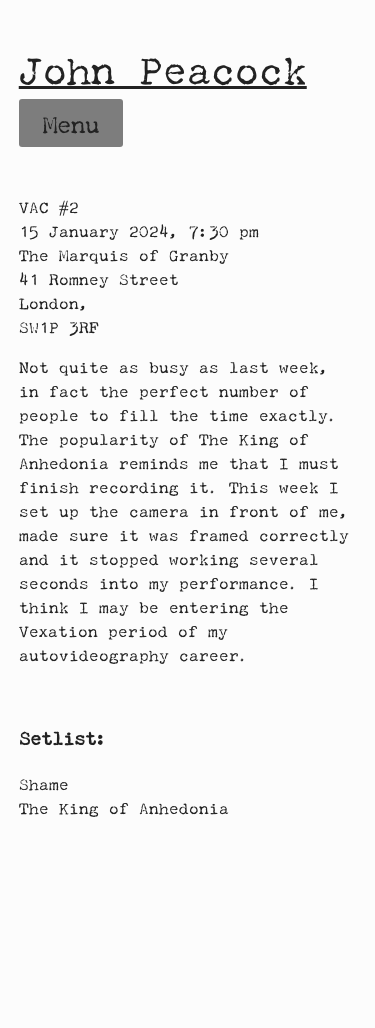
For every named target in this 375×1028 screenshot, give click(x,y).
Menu (71, 124)
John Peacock (163, 69)
